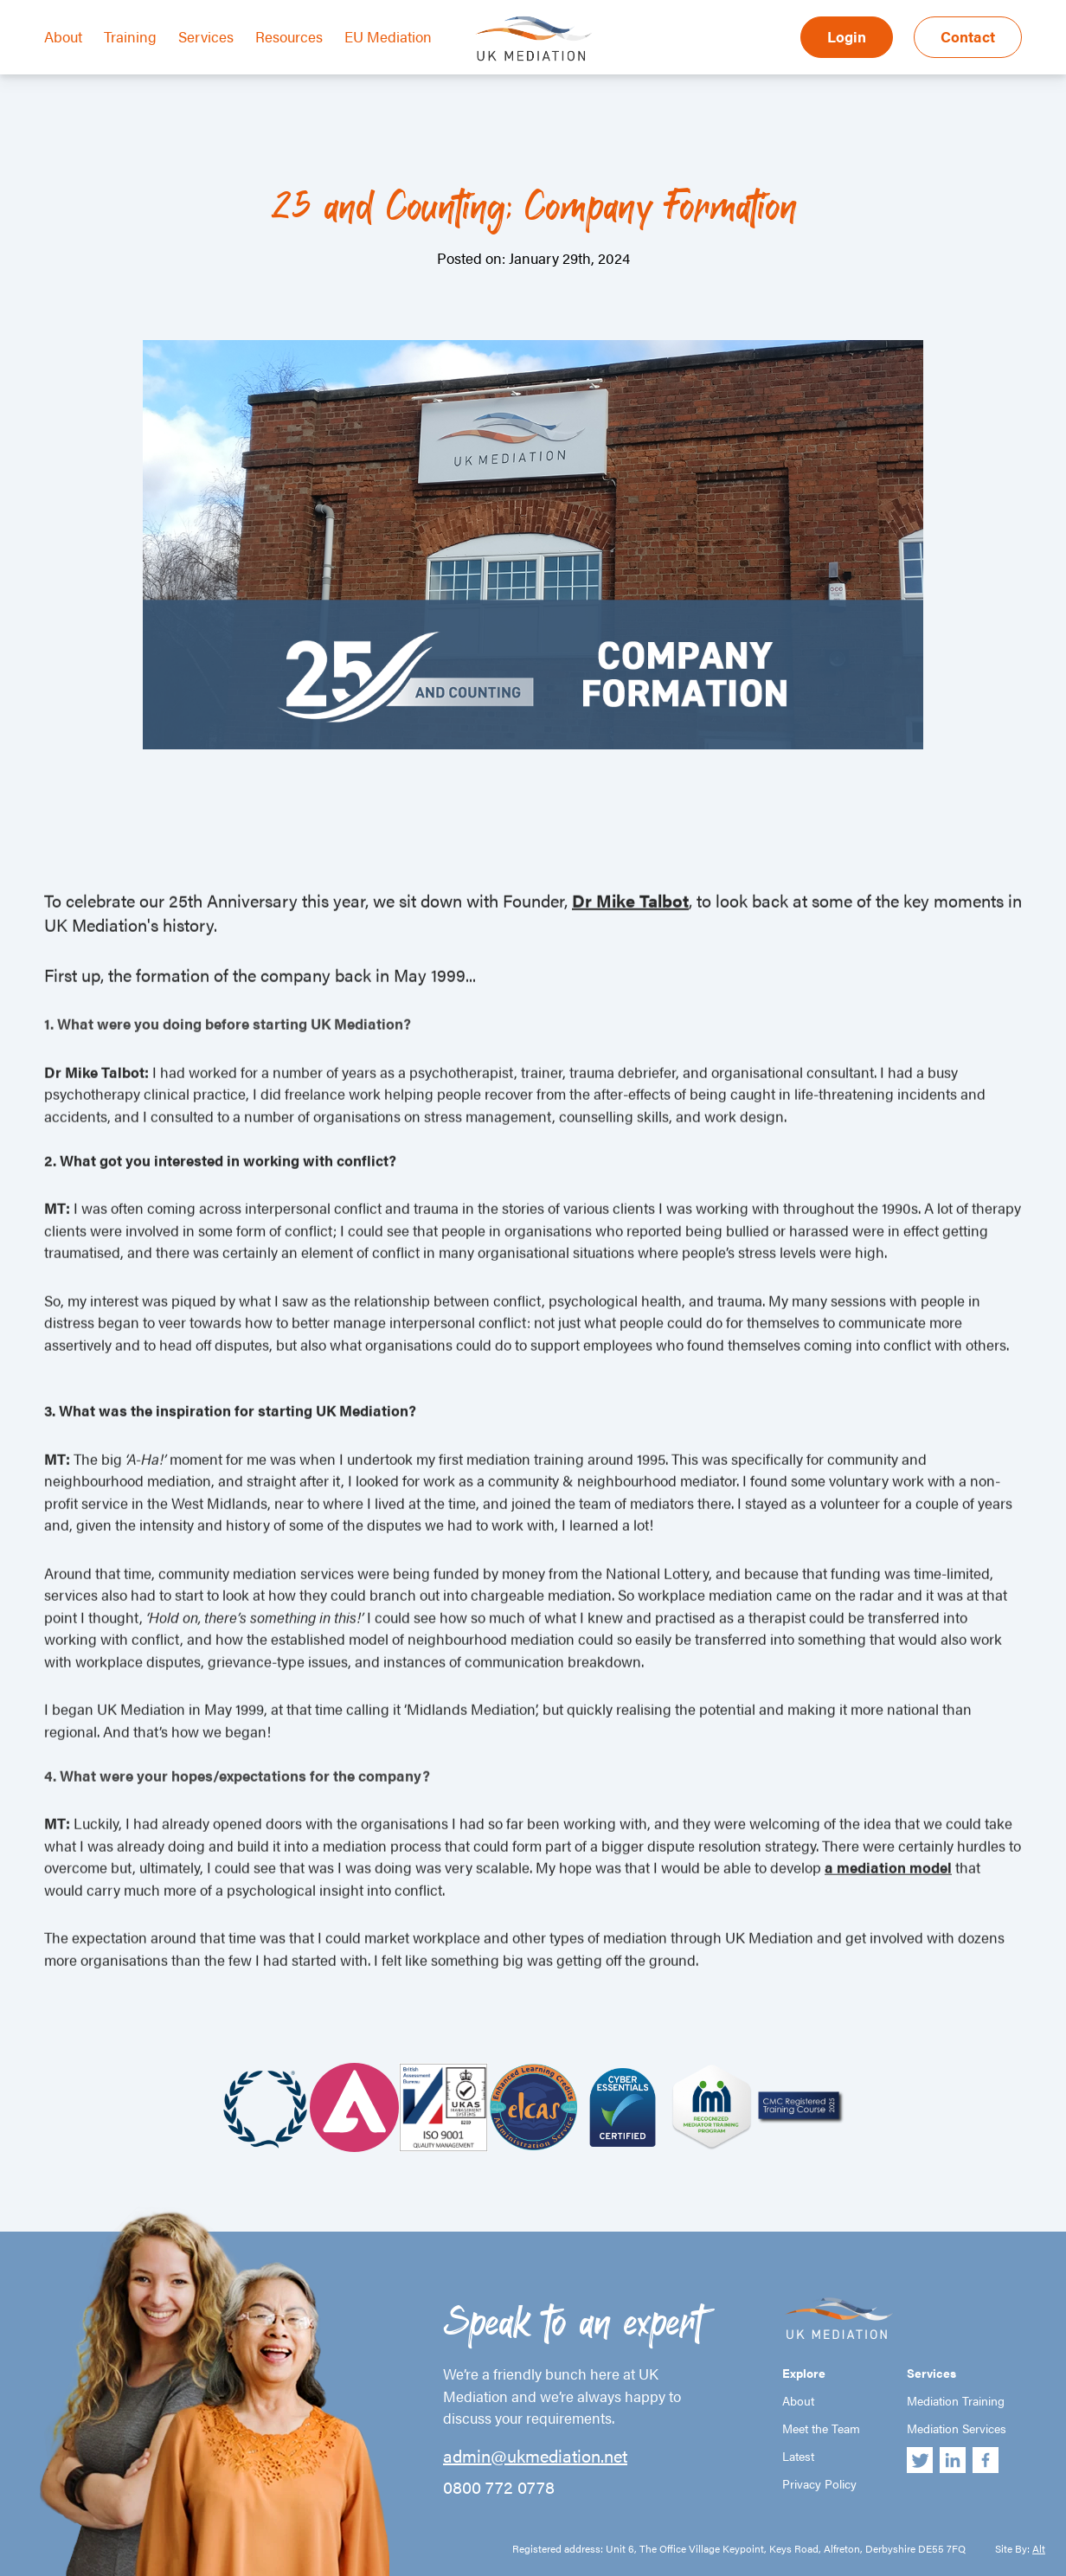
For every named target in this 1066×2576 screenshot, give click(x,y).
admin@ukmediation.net (535, 2456)
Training (130, 36)
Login (846, 36)
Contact (968, 36)
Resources (289, 36)
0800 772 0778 (499, 2487)
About (63, 36)
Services (206, 36)
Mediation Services (956, 2428)
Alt (1038, 2548)
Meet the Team (821, 2428)
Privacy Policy (819, 2483)
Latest (798, 2455)
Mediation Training (956, 2400)
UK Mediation (533, 37)
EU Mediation (388, 36)
